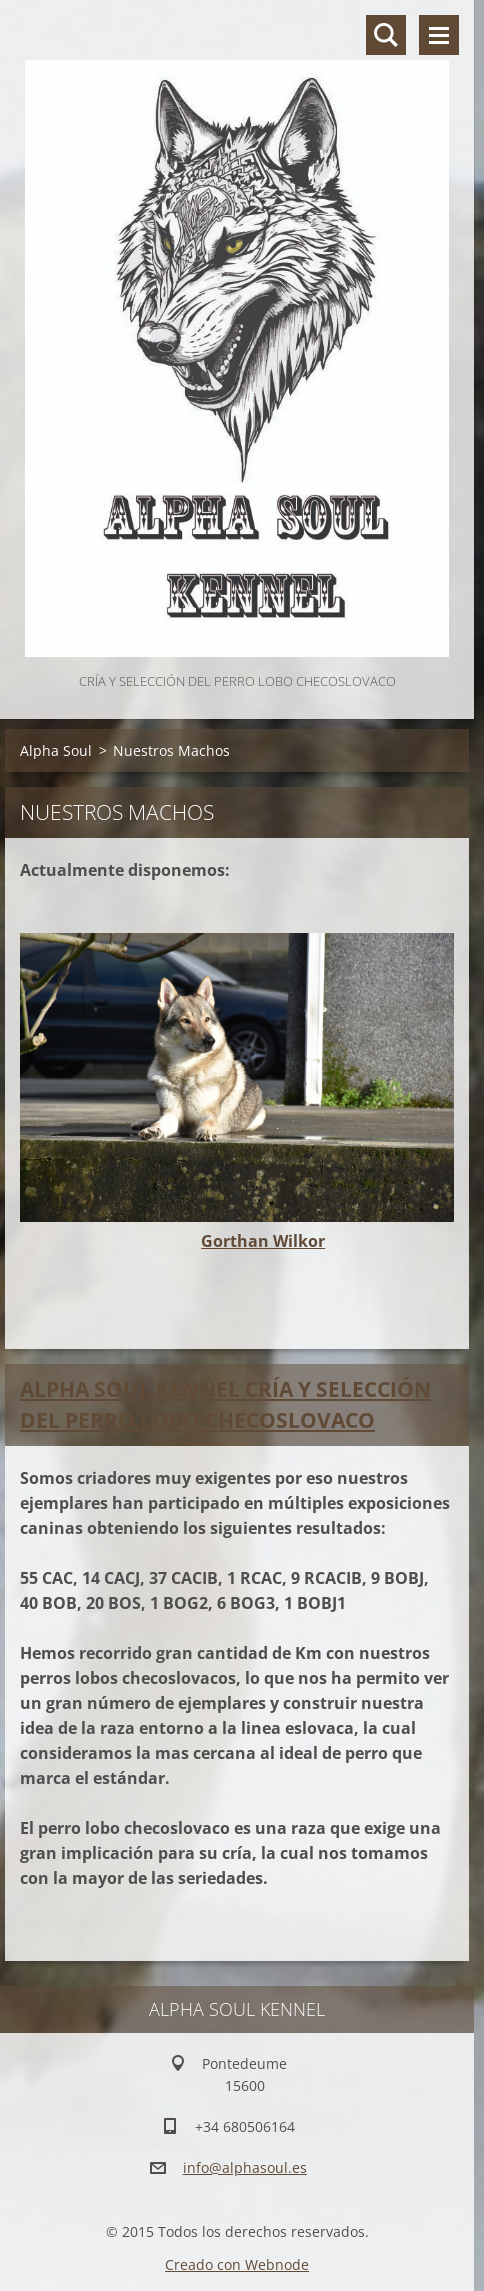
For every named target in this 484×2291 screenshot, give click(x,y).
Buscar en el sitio (386, 35)
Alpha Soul (56, 750)
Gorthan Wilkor (263, 1241)
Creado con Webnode (237, 2264)
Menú (439, 35)
